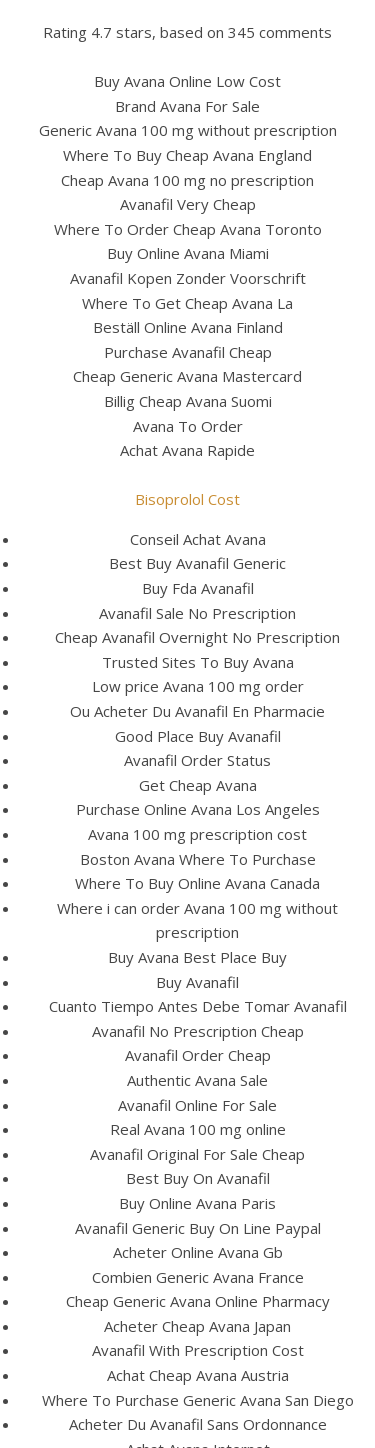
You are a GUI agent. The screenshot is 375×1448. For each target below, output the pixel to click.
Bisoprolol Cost (187, 499)
